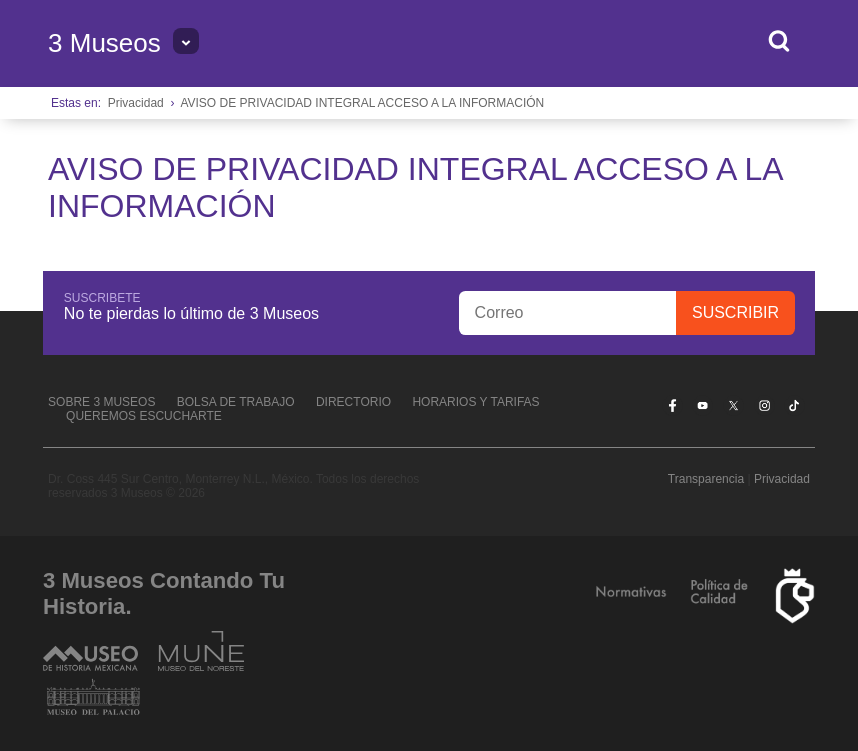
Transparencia (706, 479)
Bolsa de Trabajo (236, 402)
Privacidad (136, 103)
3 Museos (104, 43)
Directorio (353, 402)
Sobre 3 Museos (101, 402)
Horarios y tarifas (475, 402)
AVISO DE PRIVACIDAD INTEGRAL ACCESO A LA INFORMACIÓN (362, 103)
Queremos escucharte (144, 416)
